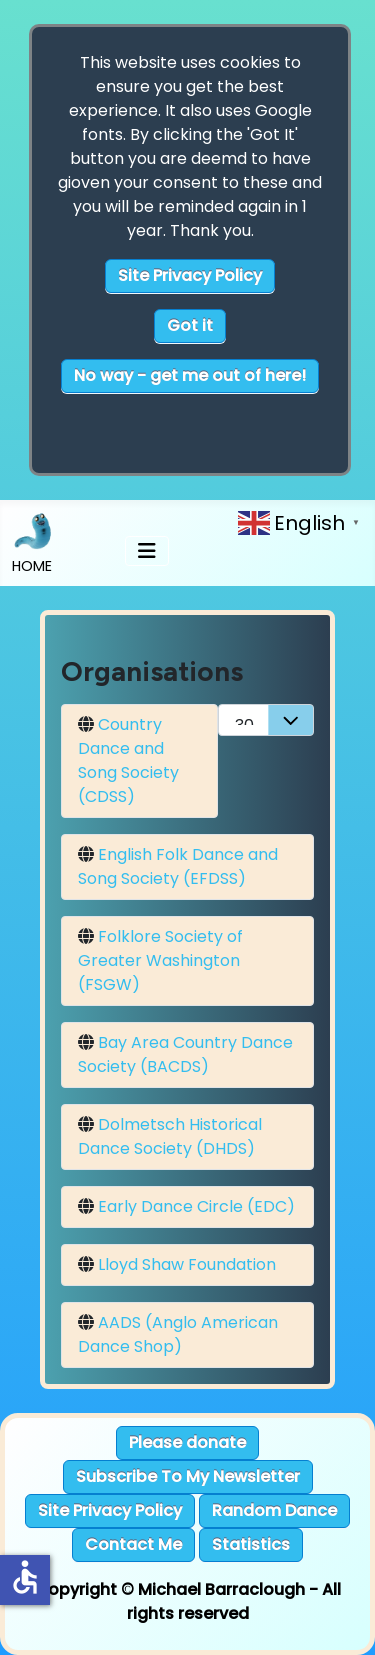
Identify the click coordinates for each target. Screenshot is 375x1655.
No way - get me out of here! (190, 375)
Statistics (251, 1544)
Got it (190, 325)
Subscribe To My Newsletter (188, 1476)
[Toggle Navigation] (147, 551)
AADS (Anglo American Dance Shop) (178, 1334)
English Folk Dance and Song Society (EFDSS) (178, 866)
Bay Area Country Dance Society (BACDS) (185, 1054)
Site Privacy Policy (190, 275)
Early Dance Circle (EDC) (196, 1206)
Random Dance (274, 1510)
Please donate (187, 1442)
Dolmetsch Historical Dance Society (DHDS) (170, 1136)
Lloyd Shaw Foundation (187, 1264)
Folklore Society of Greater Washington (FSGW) (160, 960)
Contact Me (133, 1544)
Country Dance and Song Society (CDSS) (128, 760)
